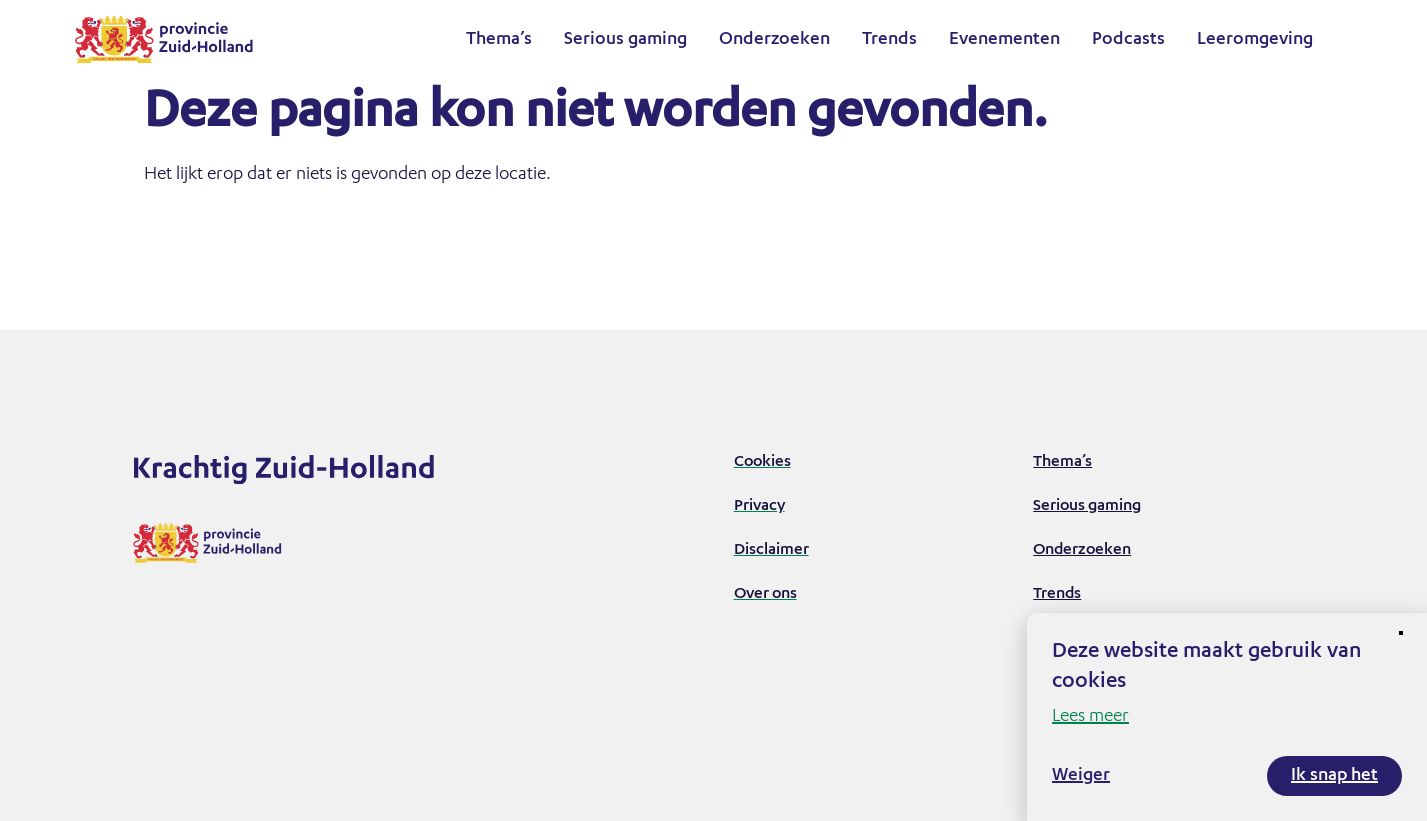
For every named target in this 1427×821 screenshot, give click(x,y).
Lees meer (1090, 717)
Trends (889, 40)
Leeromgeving (1255, 40)
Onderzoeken (774, 40)
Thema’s (499, 40)
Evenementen (1004, 40)
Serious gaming (625, 40)
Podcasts (1128, 40)
